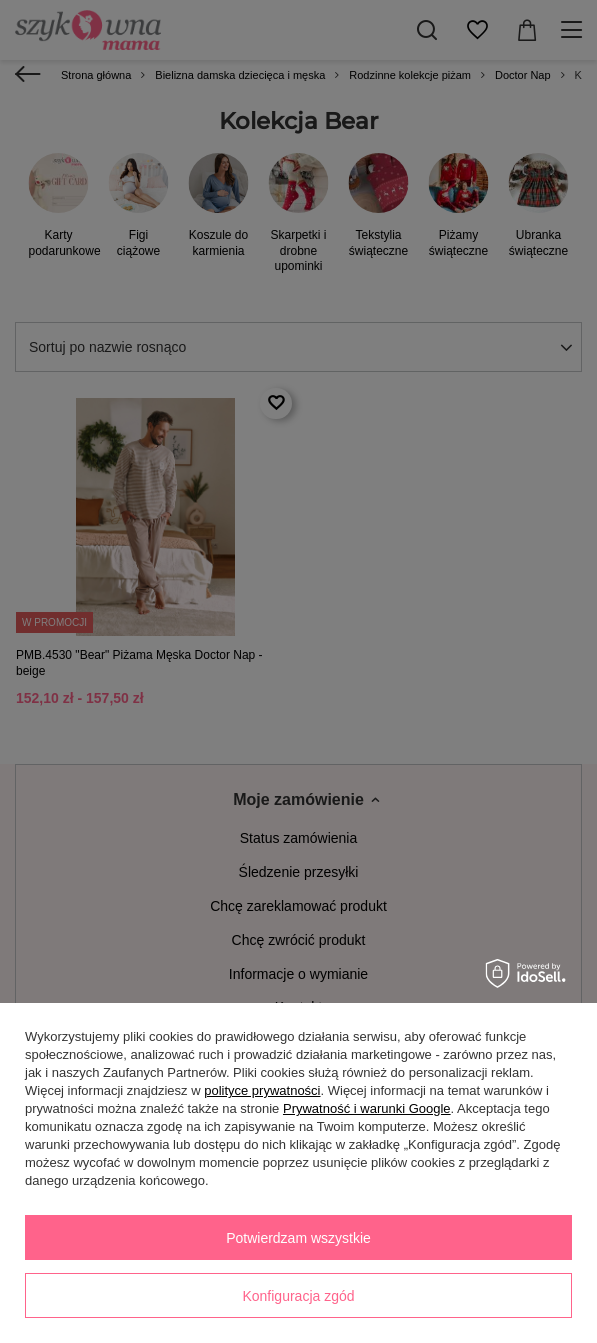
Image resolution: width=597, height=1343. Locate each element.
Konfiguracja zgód (298, 1296)
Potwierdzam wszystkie (298, 1238)
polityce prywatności (262, 1090)
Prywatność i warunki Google (367, 1108)
